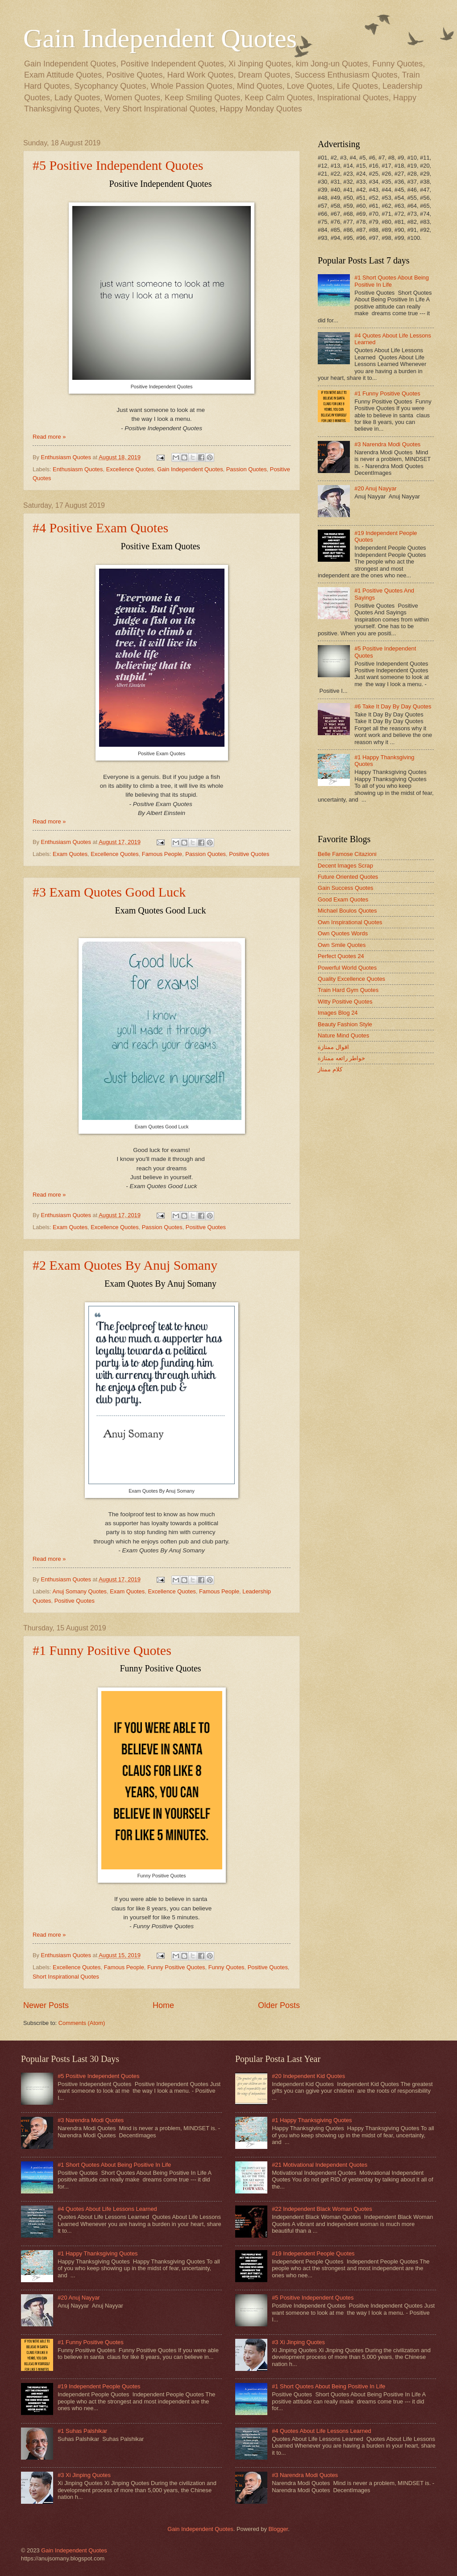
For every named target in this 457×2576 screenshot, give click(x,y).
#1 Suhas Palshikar (82, 2431)
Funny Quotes (226, 1967)
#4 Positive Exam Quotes (100, 527)
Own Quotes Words (343, 933)
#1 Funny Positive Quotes (102, 1650)
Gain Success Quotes (346, 888)
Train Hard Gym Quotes (348, 990)
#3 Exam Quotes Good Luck (109, 892)
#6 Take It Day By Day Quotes (392, 706)
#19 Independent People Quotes (99, 2386)
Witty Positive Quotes (345, 1001)
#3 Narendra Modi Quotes (387, 444)
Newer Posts (46, 2005)
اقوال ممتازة (333, 1047)
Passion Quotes (246, 469)
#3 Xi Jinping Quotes (84, 2475)
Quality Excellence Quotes (351, 978)
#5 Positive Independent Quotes (118, 165)
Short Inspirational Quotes (66, 1976)
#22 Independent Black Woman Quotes (322, 2209)
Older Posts (279, 2005)
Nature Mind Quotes (343, 1035)
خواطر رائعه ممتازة (341, 1058)
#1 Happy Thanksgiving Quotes (97, 2253)
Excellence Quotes (130, 469)
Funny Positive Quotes (176, 1967)
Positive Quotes (249, 854)
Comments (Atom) (81, 2023)
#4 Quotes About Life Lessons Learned (107, 2209)
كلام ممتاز (330, 1069)
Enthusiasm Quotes (78, 469)
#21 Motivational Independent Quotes (319, 2164)
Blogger (278, 2529)
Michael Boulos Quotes (347, 910)
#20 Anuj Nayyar (375, 488)
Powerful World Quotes (347, 967)
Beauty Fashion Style (345, 1024)
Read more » (49, 436)
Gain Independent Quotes (160, 38)
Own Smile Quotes (342, 945)
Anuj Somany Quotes (79, 1591)
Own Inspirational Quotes (350, 922)
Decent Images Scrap (345, 865)
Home (163, 2005)
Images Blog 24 (337, 1012)
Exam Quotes (70, 854)
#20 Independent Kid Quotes (308, 2076)
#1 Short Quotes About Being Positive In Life (391, 281)
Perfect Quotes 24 (341, 956)
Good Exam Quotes (343, 899)
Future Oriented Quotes (348, 876)
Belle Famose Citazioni (347, 854)
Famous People (162, 854)
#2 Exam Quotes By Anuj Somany (125, 1265)
